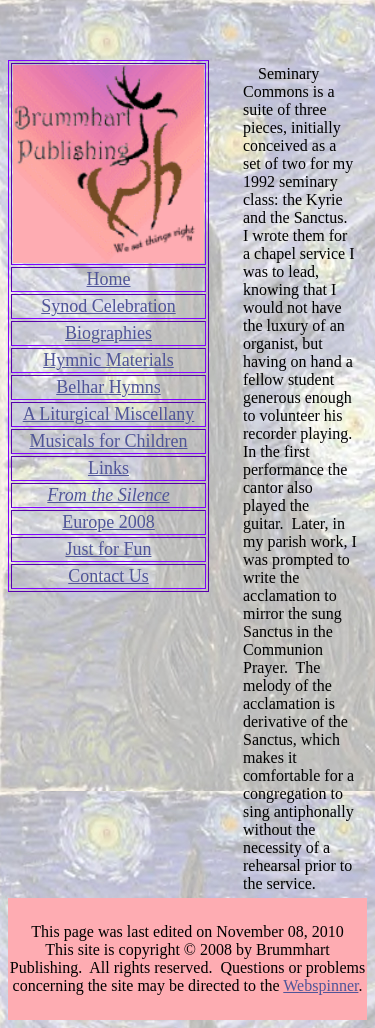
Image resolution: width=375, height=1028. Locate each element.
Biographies (108, 333)
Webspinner (320, 985)
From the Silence (108, 495)
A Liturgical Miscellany (109, 414)
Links (108, 468)
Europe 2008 (108, 522)
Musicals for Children (109, 441)
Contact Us (108, 576)
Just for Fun (108, 549)
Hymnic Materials (108, 360)
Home (109, 279)
